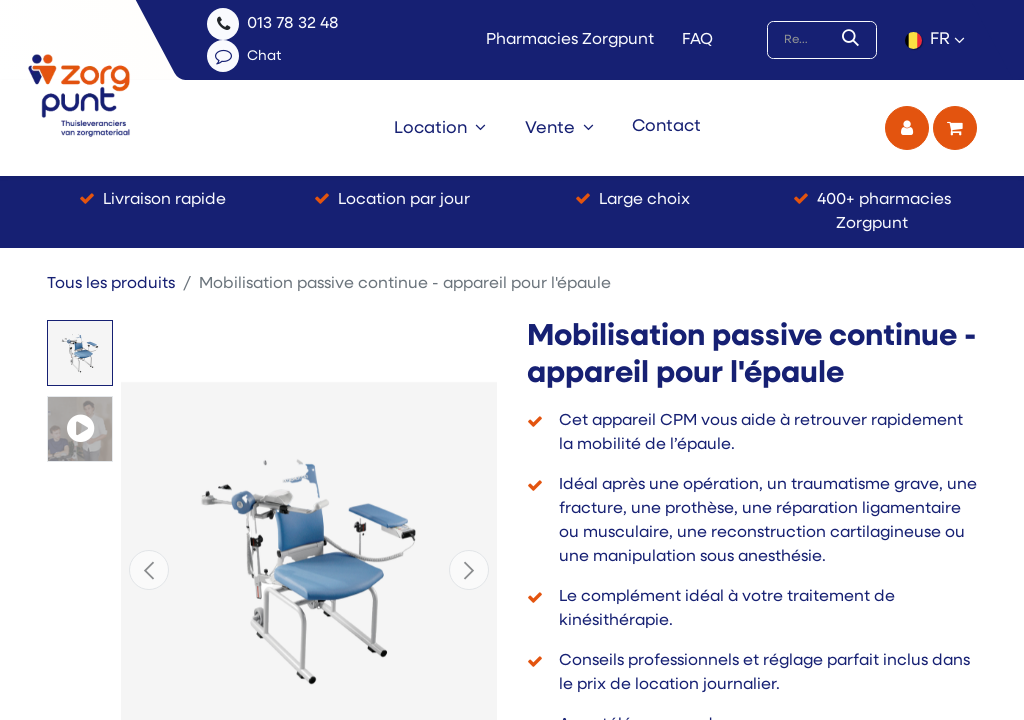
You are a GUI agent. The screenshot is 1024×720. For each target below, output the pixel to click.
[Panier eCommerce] (955, 128)
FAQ (697, 40)
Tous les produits (111, 284)
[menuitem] (440, 128)
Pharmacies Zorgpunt (570, 40)
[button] (149, 570)
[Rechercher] (854, 40)
